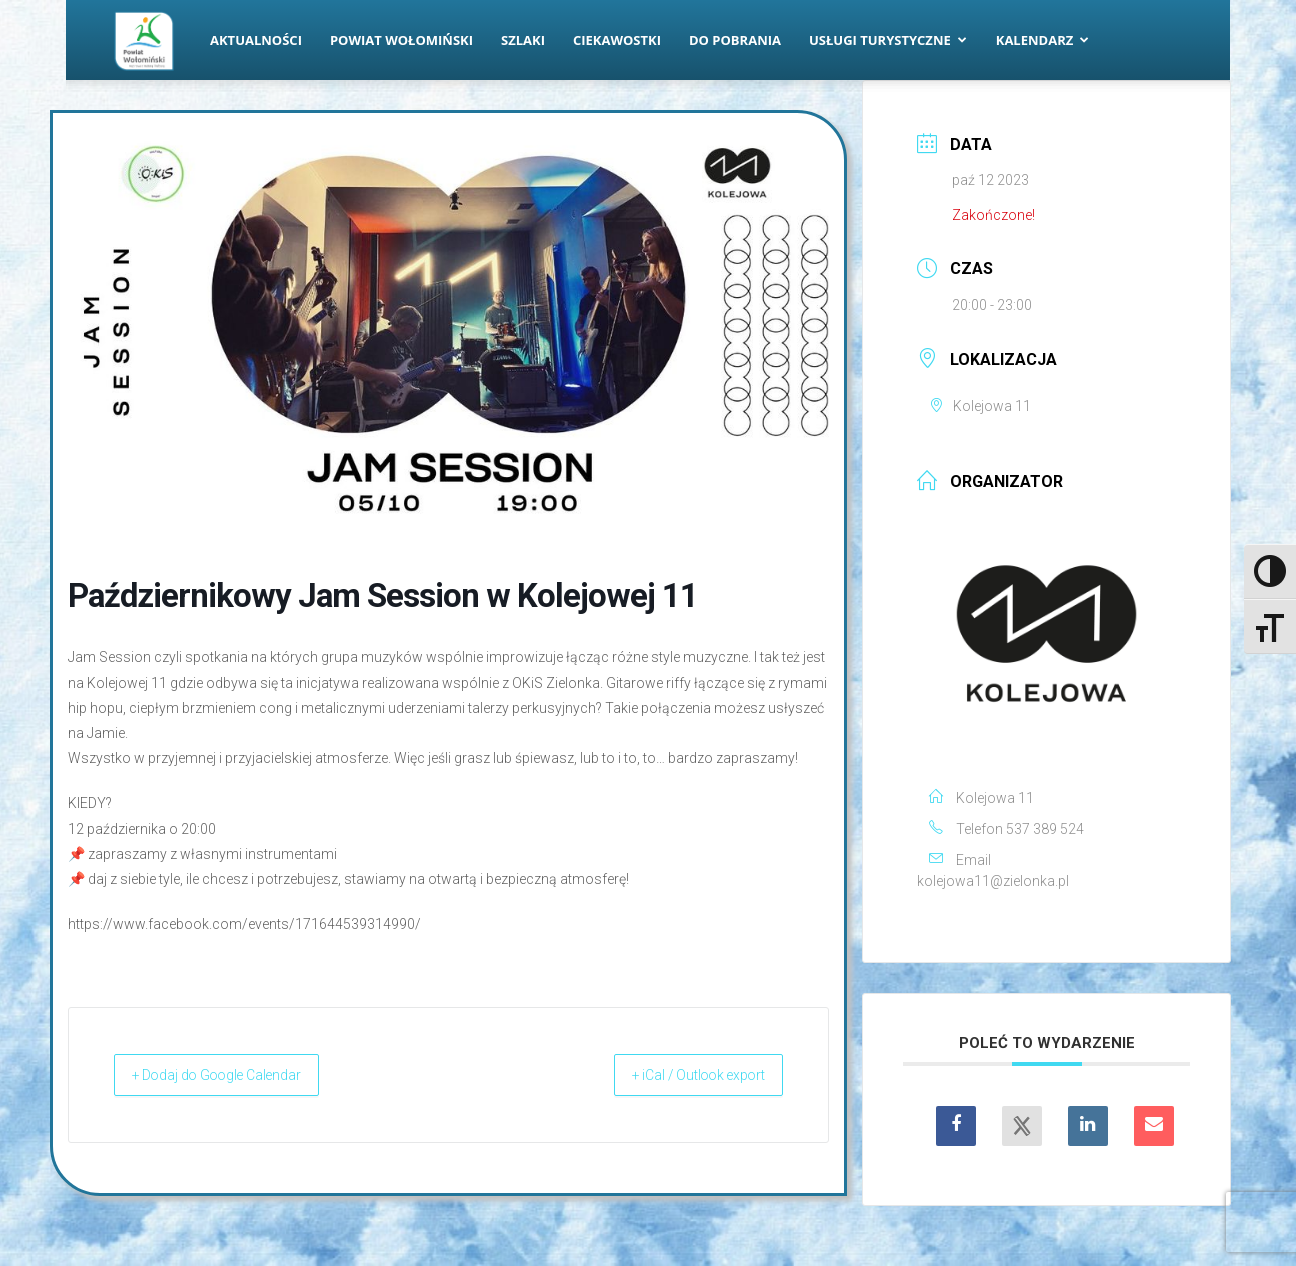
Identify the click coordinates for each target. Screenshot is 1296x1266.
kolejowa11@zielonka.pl (993, 881)
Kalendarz (1043, 40)
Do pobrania (735, 40)
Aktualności (256, 40)
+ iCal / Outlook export (679, 1075)
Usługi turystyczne (888, 40)
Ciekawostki (617, 40)
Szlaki (523, 40)
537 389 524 (1045, 829)
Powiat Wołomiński (401, 40)
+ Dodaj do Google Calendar (238, 1075)
